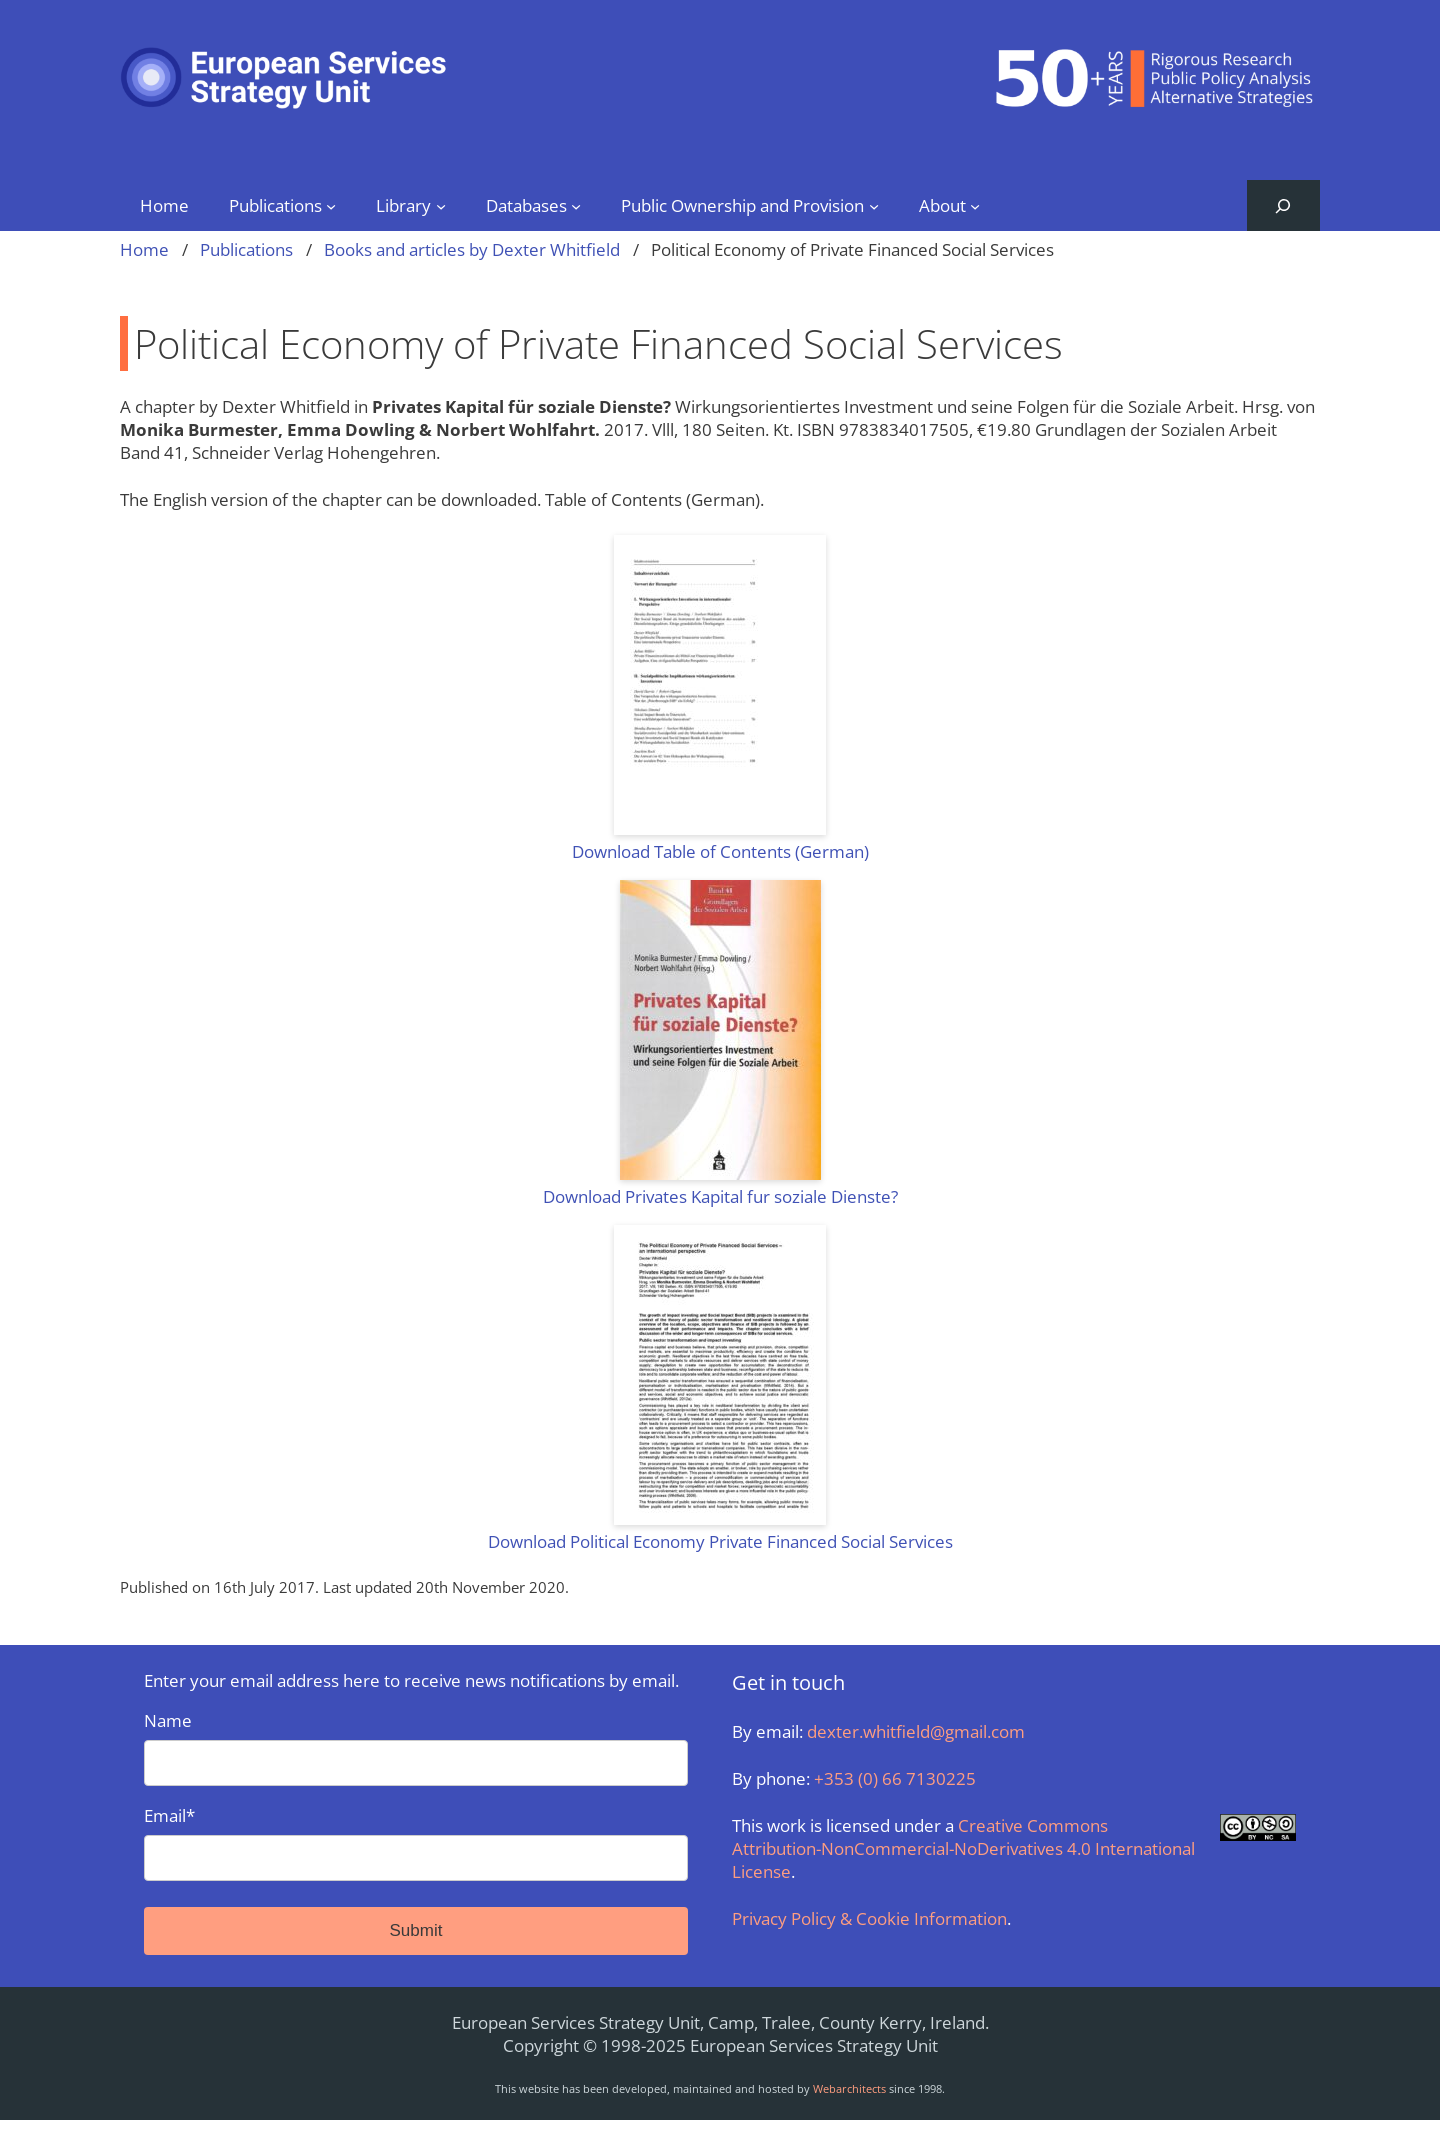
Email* (416, 1842)
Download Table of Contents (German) (720, 851)
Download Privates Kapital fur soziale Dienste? (720, 1196)
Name (416, 1747)
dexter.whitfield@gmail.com (916, 1731)
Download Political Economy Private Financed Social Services (720, 1541)
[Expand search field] (1283, 205)
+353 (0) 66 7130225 (895, 1778)
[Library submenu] (441, 205)
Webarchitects (849, 2088)
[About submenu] (975, 205)
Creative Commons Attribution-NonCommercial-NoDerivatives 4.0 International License (963, 1848)
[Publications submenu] (331, 205)
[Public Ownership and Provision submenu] (874, 205)
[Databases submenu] (576, 205)
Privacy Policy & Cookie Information (869, 1918)
